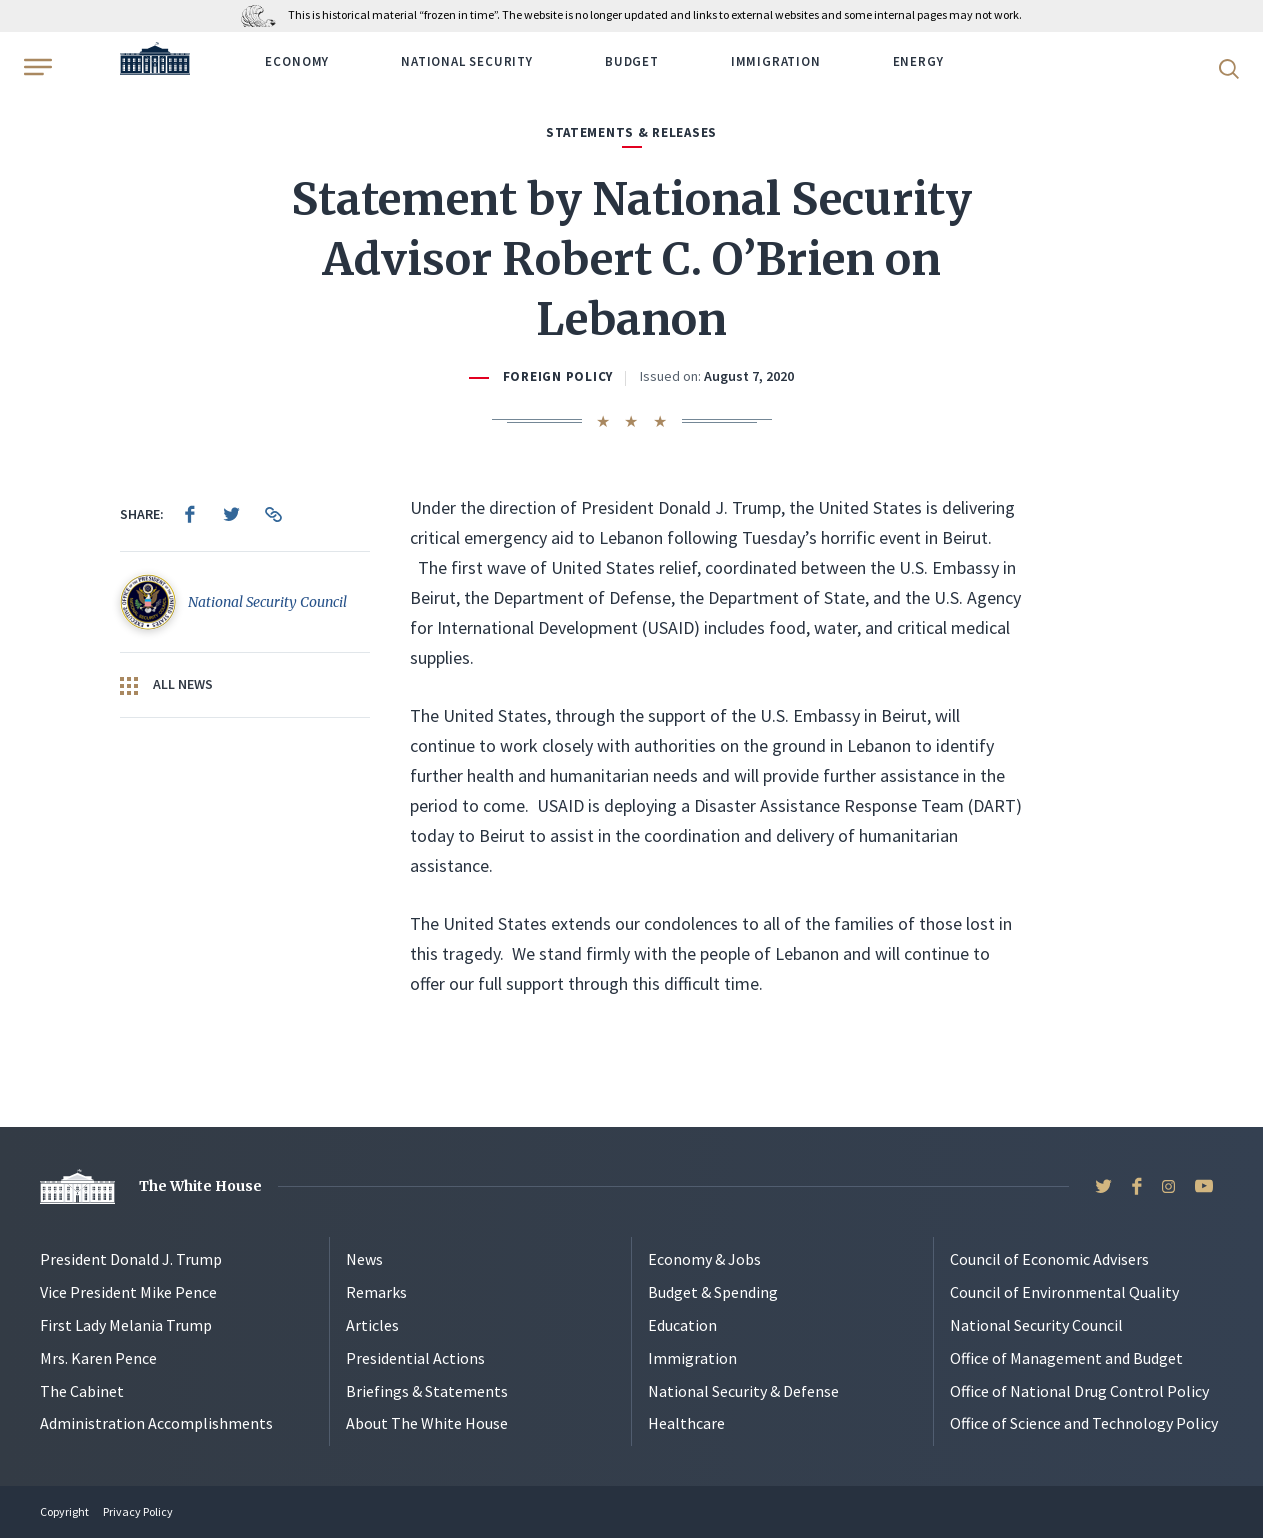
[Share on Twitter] (232, 514)
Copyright (64, 1511)
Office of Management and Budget (1066, 1358)
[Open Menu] (36, 67)
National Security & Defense (743, 1391)
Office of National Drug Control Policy (1079, 1391)
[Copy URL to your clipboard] (274, 514)
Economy (297, 61)
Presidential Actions (415, 1358)
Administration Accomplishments (156, 1423)
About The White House (427, 1423)
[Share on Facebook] (190, 514)
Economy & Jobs (704, 1259)
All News (166, 685)
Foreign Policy (558, 376)
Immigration (776, 61)
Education (682, 1325)
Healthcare (686, 1423)
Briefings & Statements (427, 1391)
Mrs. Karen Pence (98, 1358)
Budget (632, 61)
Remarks (376, 1292)
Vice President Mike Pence (128, 1292)
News (364, 1259)
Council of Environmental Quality (1064, 1292)
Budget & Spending (713, 1292)
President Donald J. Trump (131, 1259)
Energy (918, 61)
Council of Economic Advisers (1049, 1259)
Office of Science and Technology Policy (1084, 1423)
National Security (467, 61)
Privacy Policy (138, 1511)
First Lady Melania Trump (126, 1325)
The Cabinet (82, 1391)
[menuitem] (190, 514)
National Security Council (1036, 1325)
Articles (372, 1325)
